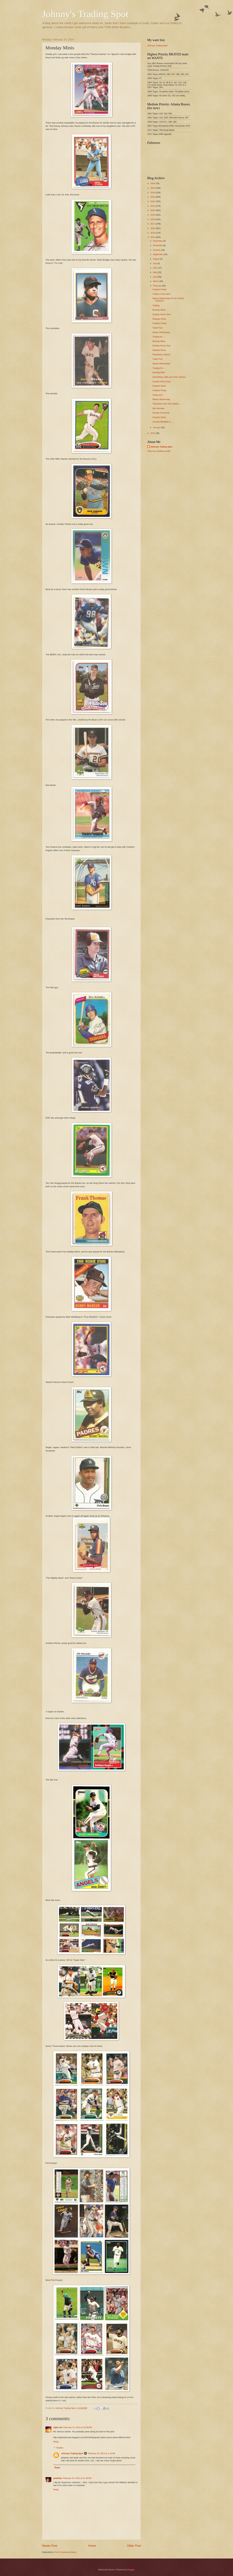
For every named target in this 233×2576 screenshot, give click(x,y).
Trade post (157, 395)
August (156, 259)
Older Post (134, 2545)
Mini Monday (158, 408)
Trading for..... (158, 336)
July (155, 263)
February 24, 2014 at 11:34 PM (77, 2478)
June (155, 268)
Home (92, 2545)
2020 (153, 210)
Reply (56, 2441)
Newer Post (49, 2545)
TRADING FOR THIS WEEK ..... (167, 404)
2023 (153, 197)
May (155, 272)
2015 (153, 233)
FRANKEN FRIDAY (161, 354)
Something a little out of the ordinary (169, 377)
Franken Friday (159, 289)
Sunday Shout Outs (161, 314)
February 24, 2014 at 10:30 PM (77, 2427)
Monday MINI (158, 372)
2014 (153, 237)
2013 (153, 433)
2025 (153, 188)
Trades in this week (161, 294)
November (158, 245)
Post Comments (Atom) (66, 2552)
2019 (153, 215)
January (157, 427)
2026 (153, 183)
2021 (153, 206)
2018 (153, 219)
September (158, 254)
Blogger (130, 2569)
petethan (57, 2478)
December (158, 241)
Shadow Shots (159, 319)
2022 (153, 201)
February (157, 285)
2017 (153, 224)
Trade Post (157, 328)
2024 (153, 192)
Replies (59, 2448)
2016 (153, 228)
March (156, 281)
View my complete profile (158, 451)
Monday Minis (158, 310)
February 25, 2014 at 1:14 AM (101, 2453)
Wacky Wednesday (161, 332)
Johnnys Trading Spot (72, 2453)
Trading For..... (159, 368)
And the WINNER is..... (163, 422)
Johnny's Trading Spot (85, 14)
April (155, 277)
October (157, 250)
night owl (57, 2427)
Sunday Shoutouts (160, 413)
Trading (155, 305)
